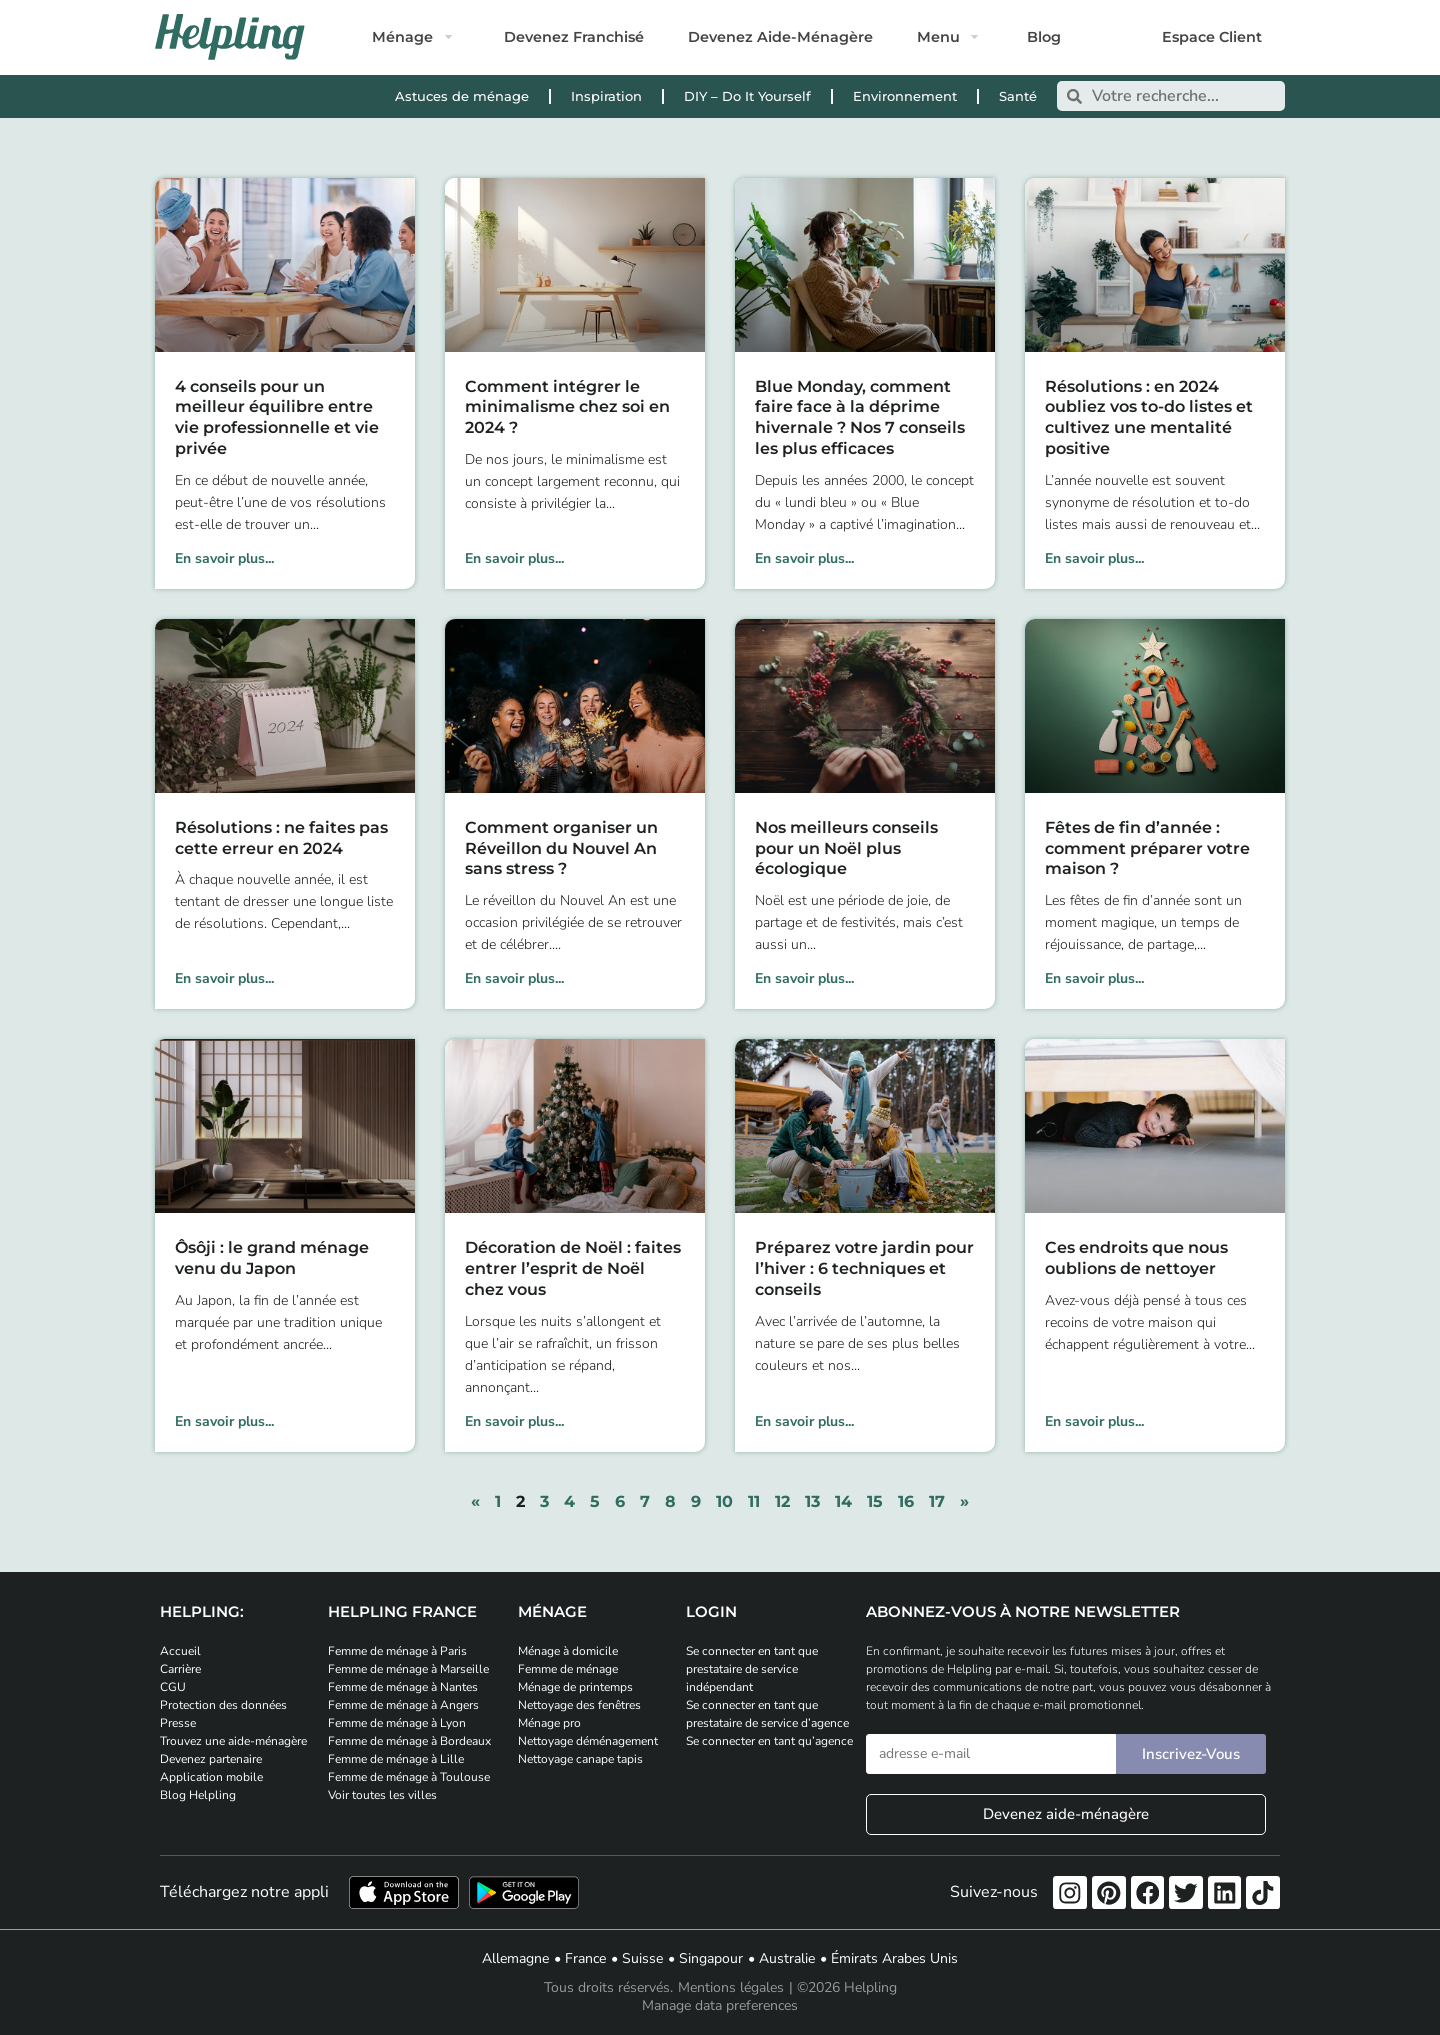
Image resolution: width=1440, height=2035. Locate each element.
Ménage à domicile (568, 1651)
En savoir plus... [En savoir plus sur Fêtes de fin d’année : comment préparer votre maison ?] (1094, 978)
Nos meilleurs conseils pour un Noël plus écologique (846, 848)
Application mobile (211, 1777)
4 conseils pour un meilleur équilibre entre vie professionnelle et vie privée (277, 417)
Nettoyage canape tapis (580, 1759)
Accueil (180, 1651)
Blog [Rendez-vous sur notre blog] (1044, 37)
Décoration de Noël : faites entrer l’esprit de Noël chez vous (573, 1268)
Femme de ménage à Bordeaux (409, 1741)
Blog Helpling (198, 1795)
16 (906, 1501)
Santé (1018, 96)
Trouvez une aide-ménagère (233, 1741)
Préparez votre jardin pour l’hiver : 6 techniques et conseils (864, 1268)
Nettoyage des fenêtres (579, 1705)
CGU (173, 1687)
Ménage (402, 37)
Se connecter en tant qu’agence (769, 1741)
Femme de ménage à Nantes (403, 1687)
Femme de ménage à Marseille (408, 1669)
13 (812, 1501)
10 (724, 1501)
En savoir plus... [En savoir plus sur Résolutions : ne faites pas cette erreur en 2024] (224, 978)
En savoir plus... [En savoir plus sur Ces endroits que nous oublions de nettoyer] (1094, 1421)
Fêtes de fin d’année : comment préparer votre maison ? (1147, 848)
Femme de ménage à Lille (396, 1759)
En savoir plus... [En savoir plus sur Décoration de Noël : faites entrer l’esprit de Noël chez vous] (514, 1421)
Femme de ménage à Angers (403, 1705)
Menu (938, 37)
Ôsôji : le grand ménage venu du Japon (272, 1258)
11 (754, 1501)
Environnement (905, 96)
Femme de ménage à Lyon (397, 1723)
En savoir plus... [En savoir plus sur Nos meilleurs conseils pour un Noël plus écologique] (804, 978)
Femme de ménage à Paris (397, 1651)
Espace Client (1212, 37)
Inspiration (606, 96)
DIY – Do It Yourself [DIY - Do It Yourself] (747, 96)
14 (843, 1501)
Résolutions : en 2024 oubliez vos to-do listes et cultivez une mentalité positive (1149, 417)
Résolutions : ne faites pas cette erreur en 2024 (281, 838)
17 (937, 1501)
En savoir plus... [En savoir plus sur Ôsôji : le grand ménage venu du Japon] (224, 1421)
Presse (178, 1723)
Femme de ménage (568, 1669)
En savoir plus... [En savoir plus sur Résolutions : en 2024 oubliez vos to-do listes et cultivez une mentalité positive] (1094, 558)
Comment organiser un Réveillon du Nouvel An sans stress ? (561, 848)
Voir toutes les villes (382, 1795)
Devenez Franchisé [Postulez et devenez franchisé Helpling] (574, 37)
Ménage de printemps (575, 1687)
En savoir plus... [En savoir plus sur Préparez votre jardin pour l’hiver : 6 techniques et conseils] (804, 1421)
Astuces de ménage (462, 96)
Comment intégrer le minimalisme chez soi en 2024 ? (567, 407)
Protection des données (223, 1705)
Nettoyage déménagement (588, 1741)
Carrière (180, 1669)
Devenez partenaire (211, 1759)
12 (782, 1501)
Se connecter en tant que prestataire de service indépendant (752, 1669)
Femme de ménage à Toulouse (409, 1777)
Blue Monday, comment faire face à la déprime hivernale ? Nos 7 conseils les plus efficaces (860, 417)
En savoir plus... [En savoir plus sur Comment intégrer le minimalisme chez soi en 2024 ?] (514, 558)
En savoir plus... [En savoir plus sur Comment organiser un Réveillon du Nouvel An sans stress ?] (514, 978)
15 (875, 1501)
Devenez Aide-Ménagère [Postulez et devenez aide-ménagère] (780, 37)
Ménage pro (549, 1723)
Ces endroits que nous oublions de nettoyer (1136, 1258)
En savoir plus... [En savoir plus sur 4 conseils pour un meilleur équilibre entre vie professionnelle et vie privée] (224, 558)
